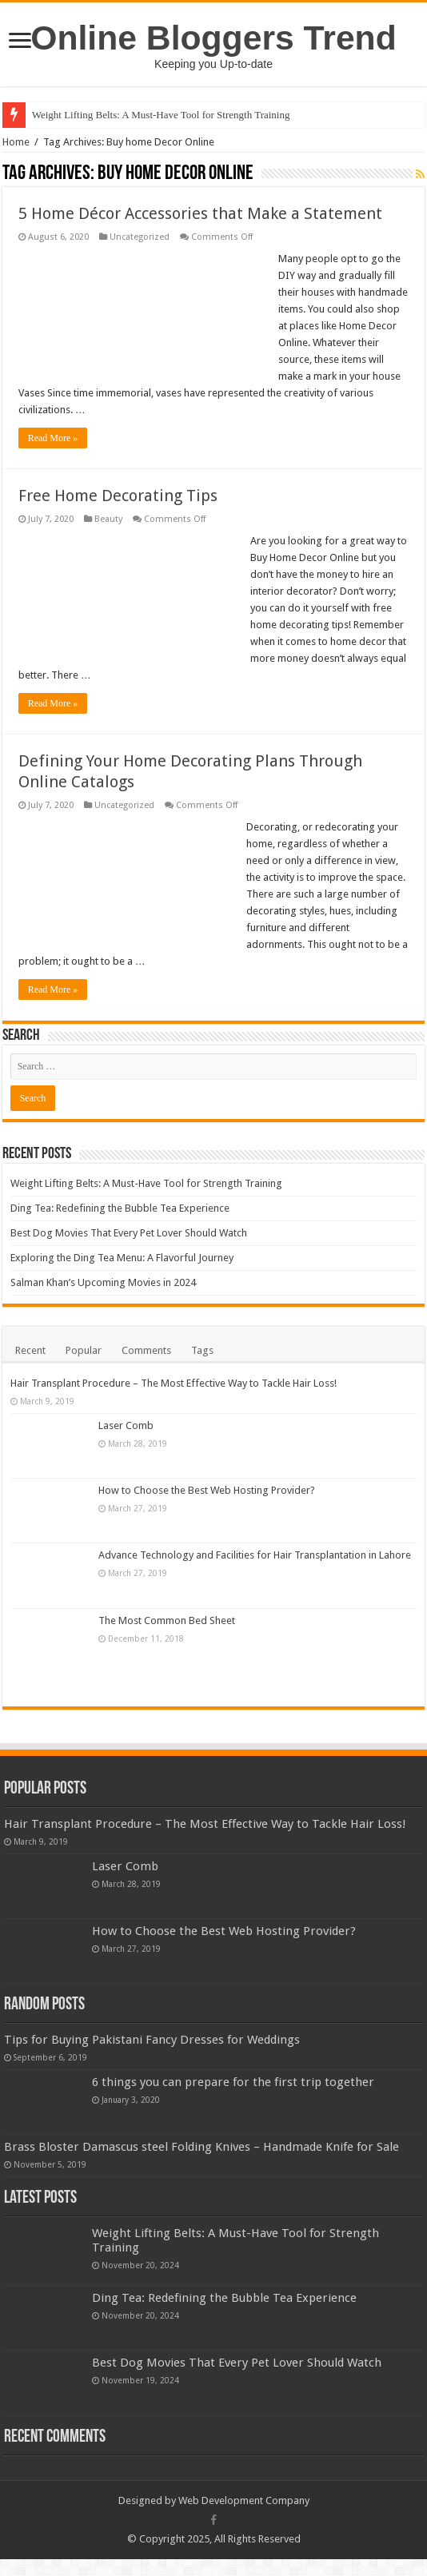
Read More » (53, 438)
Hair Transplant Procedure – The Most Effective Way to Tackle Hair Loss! (173, 1383)
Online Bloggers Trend (213, 37)
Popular (84, 1350)
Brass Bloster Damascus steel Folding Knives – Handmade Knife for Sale (201, 2147)
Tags (202, 1350)
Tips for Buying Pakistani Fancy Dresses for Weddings (152, 2040)
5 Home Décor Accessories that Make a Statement (200, 213)
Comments (146, 1350)
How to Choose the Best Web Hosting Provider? (206, 1490)
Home (16, 142)
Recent (30, 1350)
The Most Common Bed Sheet (166, 1620)
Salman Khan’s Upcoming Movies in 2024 (103, 1282)
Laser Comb (126, 1425)
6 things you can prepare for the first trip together (233, 2082)
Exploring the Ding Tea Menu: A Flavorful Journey (121, 1258)
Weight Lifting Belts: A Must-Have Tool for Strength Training (161, 115)
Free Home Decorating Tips (117, 495)
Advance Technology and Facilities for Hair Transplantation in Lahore (254, 1555)
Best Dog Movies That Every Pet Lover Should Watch (128, 1233)
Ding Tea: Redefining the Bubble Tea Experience (119, 1208)
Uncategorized (140, 237)
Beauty (108, 519)
